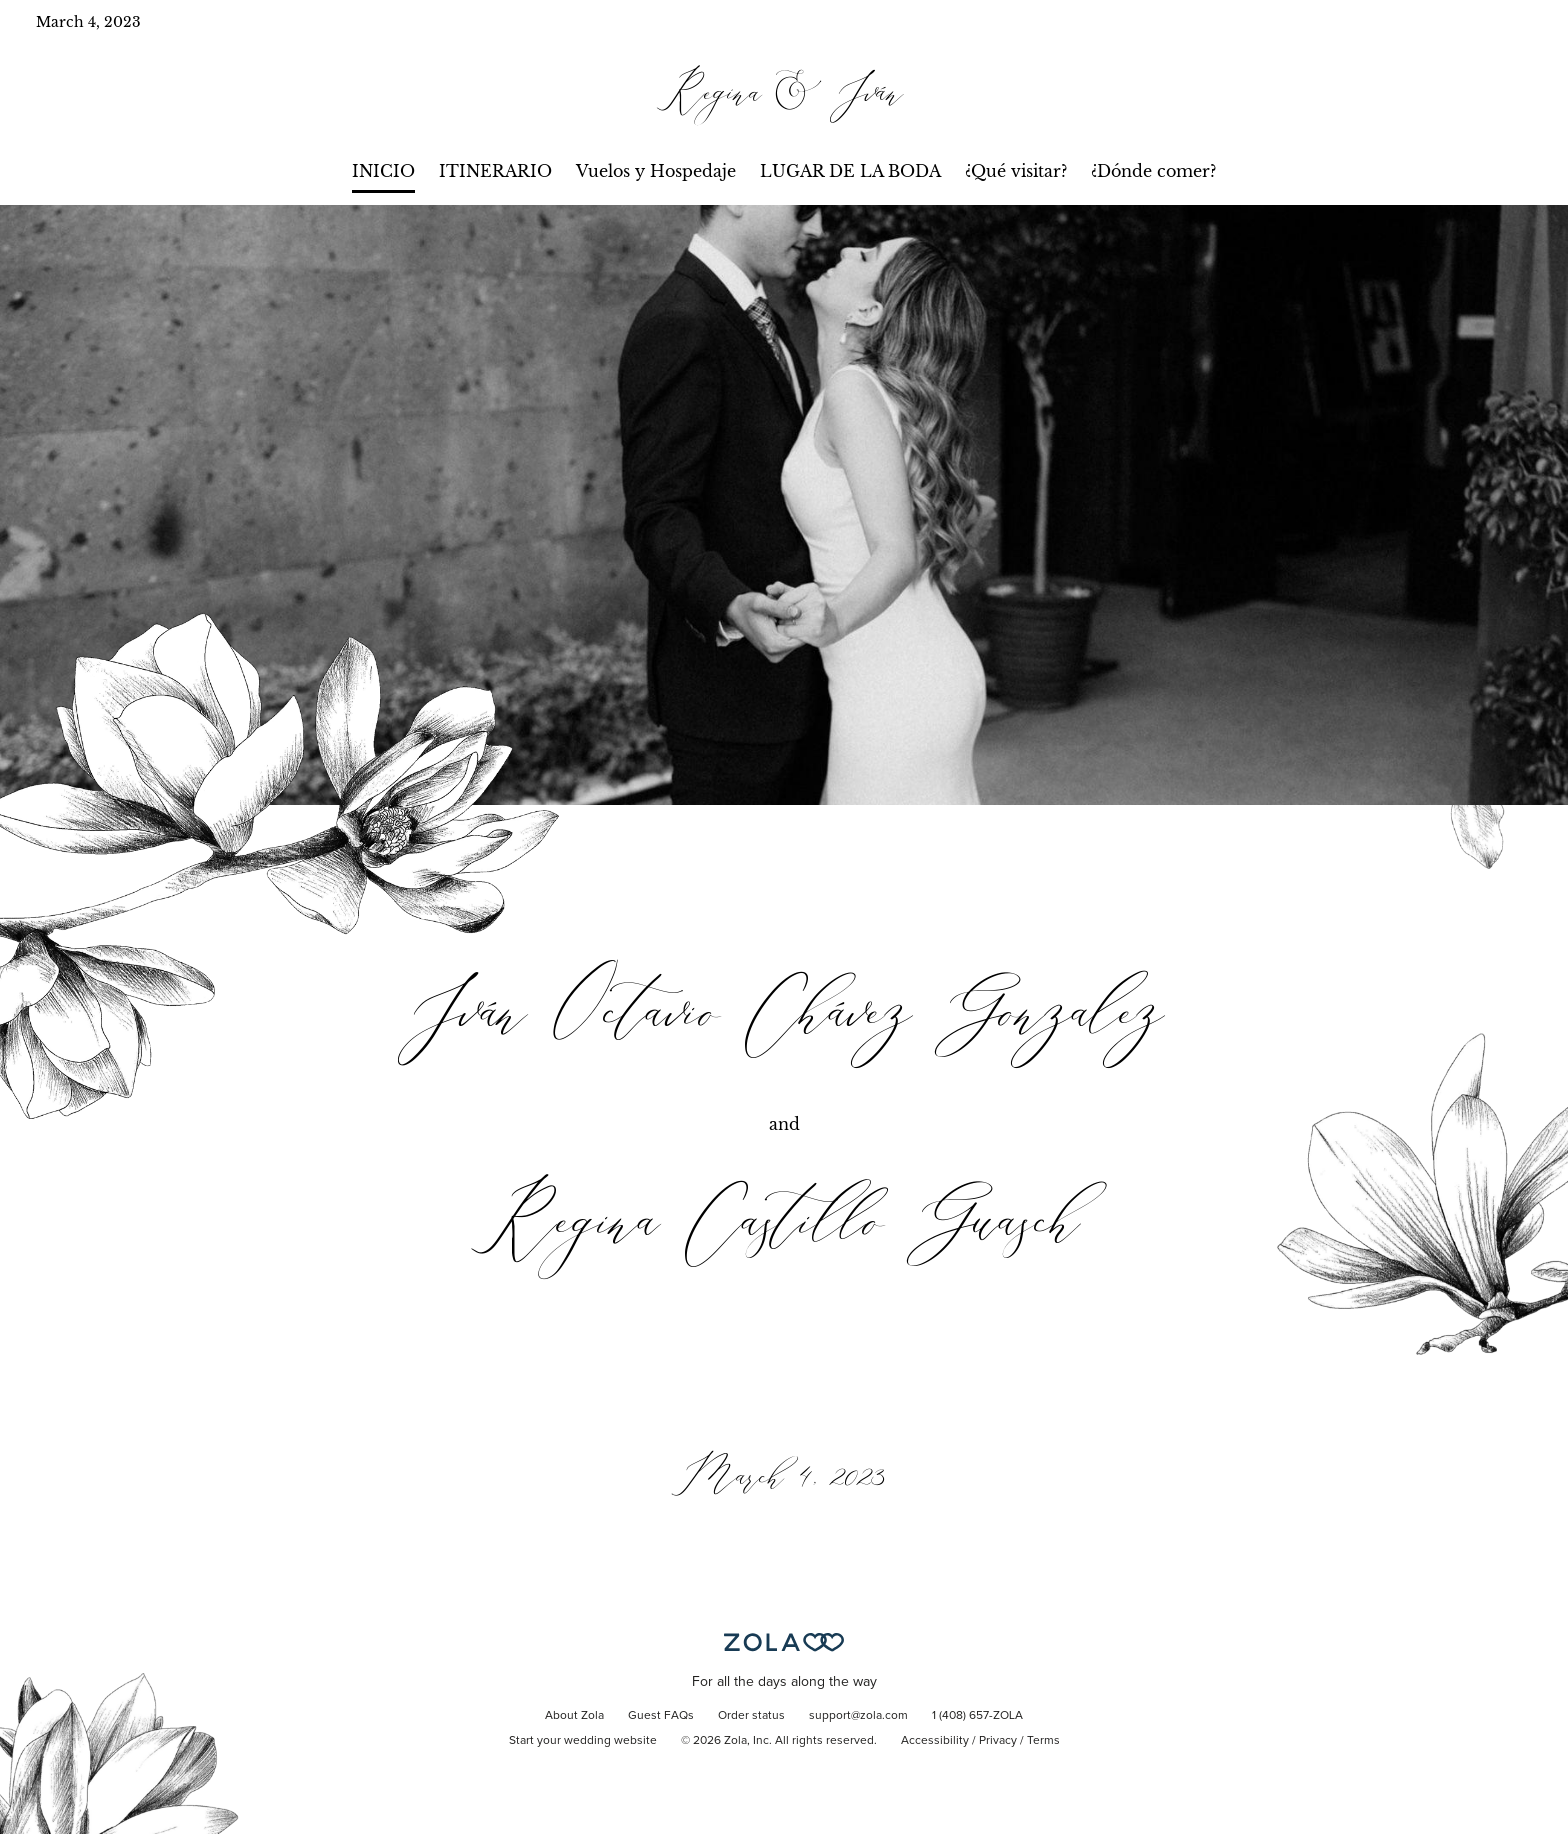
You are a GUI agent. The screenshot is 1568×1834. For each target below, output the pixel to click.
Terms (1043, 1741)
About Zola (574, 1716)
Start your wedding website (583, 1741)
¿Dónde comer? (1153, 171)
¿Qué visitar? (1016, 171)
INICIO (383, 171)
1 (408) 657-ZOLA (977, 1716)
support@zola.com (858, 1716)
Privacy (998, 1741)
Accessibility (935, 1741)
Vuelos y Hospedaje (656, 171)
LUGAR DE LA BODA (850, 171)
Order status (751, 1716)
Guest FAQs (661, 1716)
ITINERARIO (495, 171)
